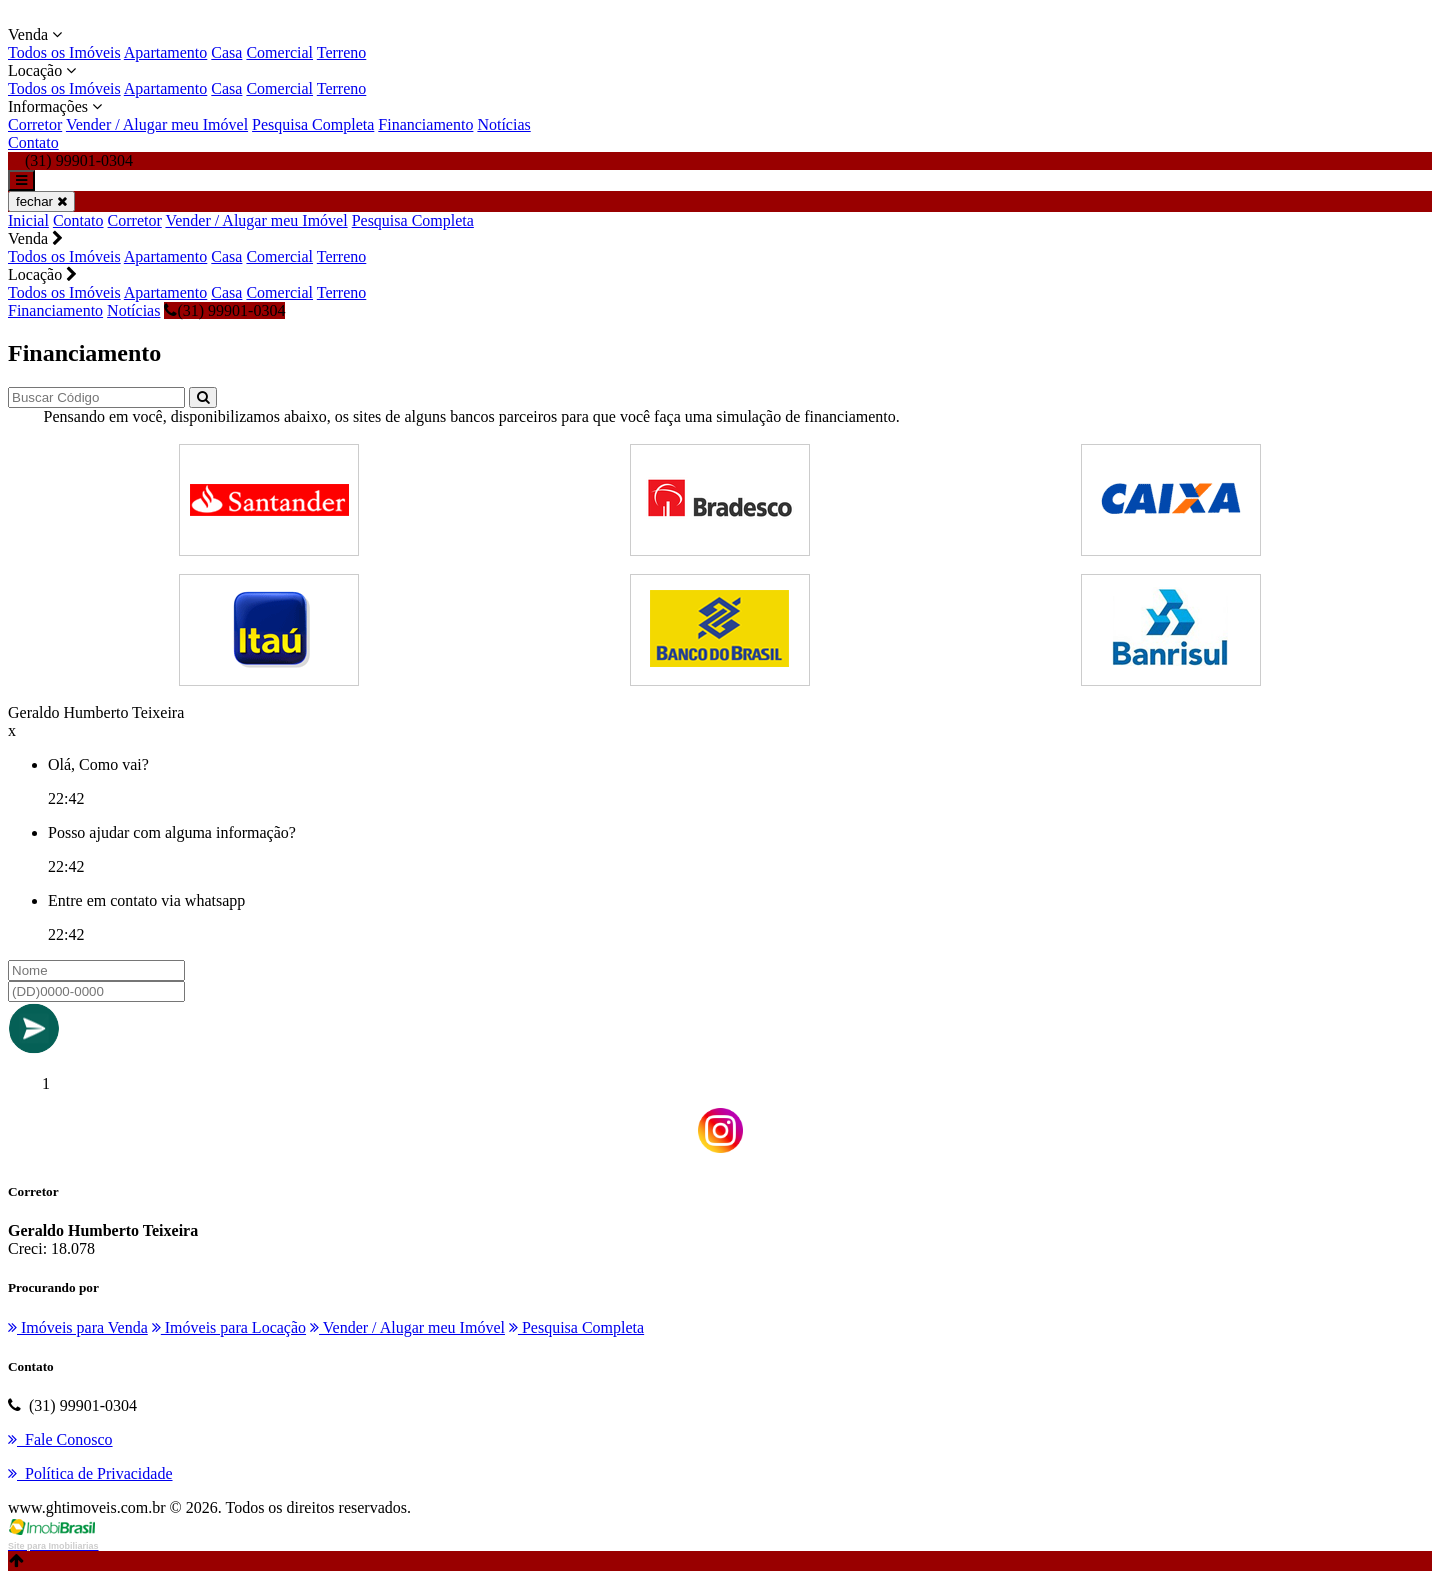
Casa (226, 52)
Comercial (279, 52)
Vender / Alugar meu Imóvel (157, 124)
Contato (33, 142)
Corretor (35, 124)
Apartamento (166, 52)
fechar (41, 201)
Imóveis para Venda (78, 1327)
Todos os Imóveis (64, 52)
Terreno (342, 52)
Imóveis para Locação (229, 1327)
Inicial (28, 220)
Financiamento (425, 124)
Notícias (503, 124)
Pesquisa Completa (313, 124)
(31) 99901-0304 (224, 310)
